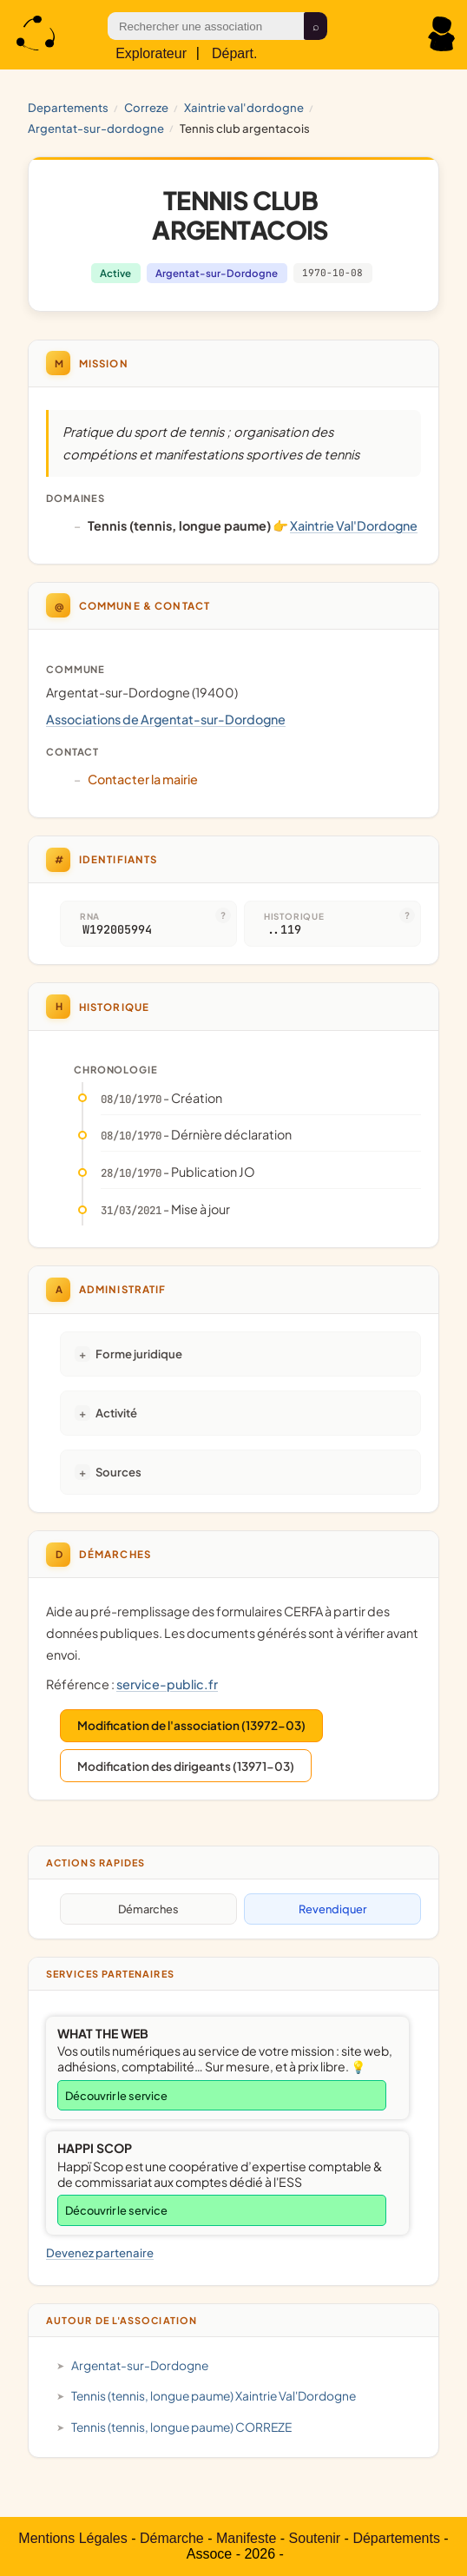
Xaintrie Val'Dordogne (244, 107)
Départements (396, 2538)
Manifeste (246, 2538)
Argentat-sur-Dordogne (96, 128)
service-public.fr (167, 1684)
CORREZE (146, 107)
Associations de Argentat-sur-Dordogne (166, 719)
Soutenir (315, 2538)
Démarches (148, 1909)
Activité (116, 1412)
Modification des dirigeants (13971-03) (185, 1766)
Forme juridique (138, 1353)
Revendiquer (332, 1909)
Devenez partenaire (100, 2252)
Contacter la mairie (143, 779)
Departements (68, 107)
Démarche (172, 2538)
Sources (118, 1471)
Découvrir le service (116, 2096)
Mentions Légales (72, 2538)
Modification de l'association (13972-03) (191, 1725)
